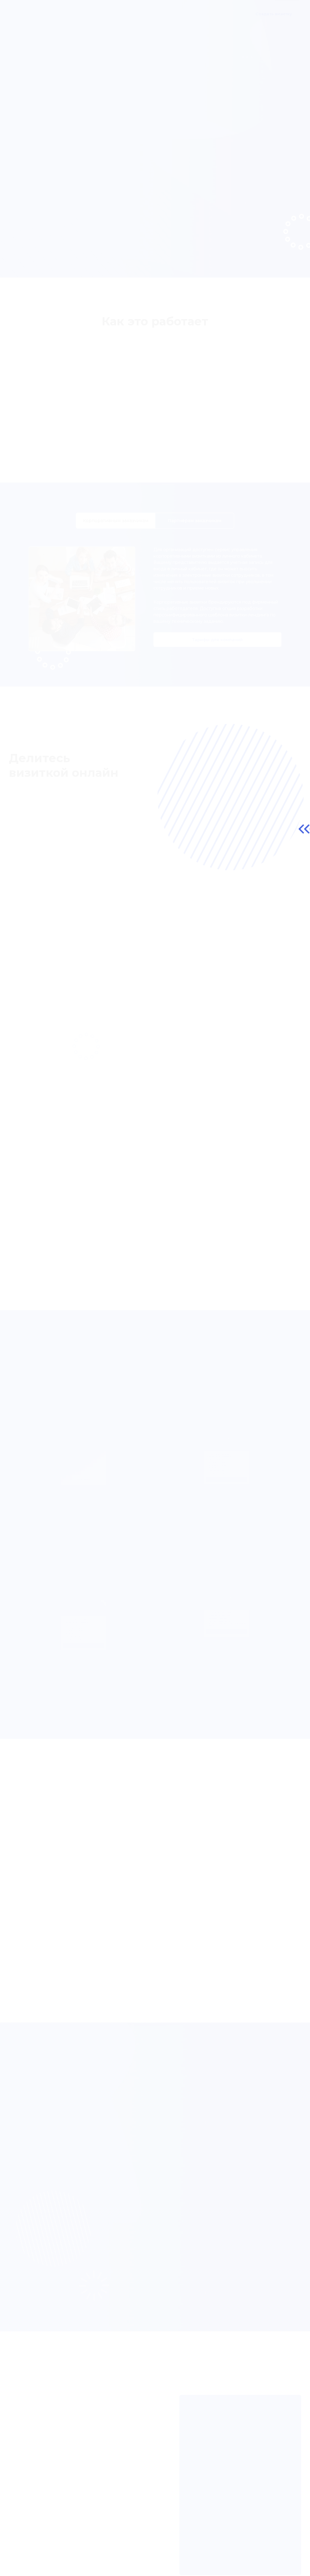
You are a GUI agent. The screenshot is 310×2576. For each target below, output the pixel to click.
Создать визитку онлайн (50, 193)
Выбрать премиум (83, 1655)
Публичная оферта (34, 2564)
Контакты (225, 13)
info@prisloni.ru (271, 2555)
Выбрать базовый (83, 1489)
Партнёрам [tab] (194, 529)
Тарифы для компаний (217, 647)
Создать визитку (273, 13)
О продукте (72, 13)
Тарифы (201, 13)
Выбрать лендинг (226, 1489)
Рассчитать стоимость (226, 1641)
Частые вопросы (169, 13)
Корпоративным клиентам (117, 13)
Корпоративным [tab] (115, 529)
